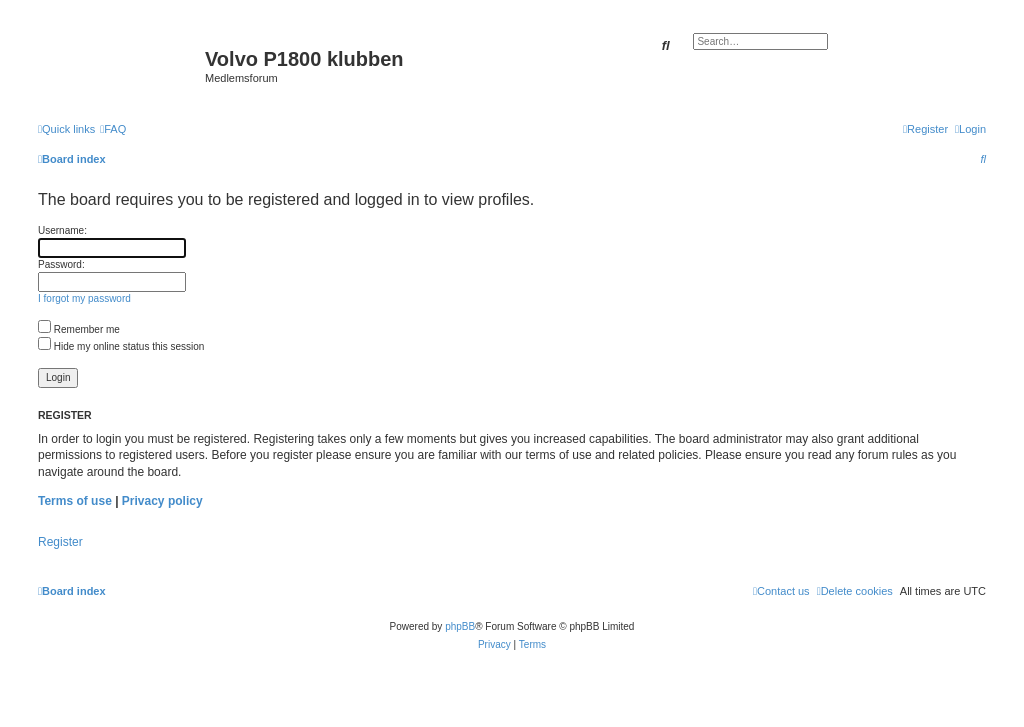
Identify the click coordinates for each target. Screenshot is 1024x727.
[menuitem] (113, 129)
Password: (61, 264)
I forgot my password (84, 298)
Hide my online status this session (121, 346)
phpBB (460, 626)
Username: (62, 230)
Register (60, 542)
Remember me (79, 329)
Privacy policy (162, 501)
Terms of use (75, 501)
